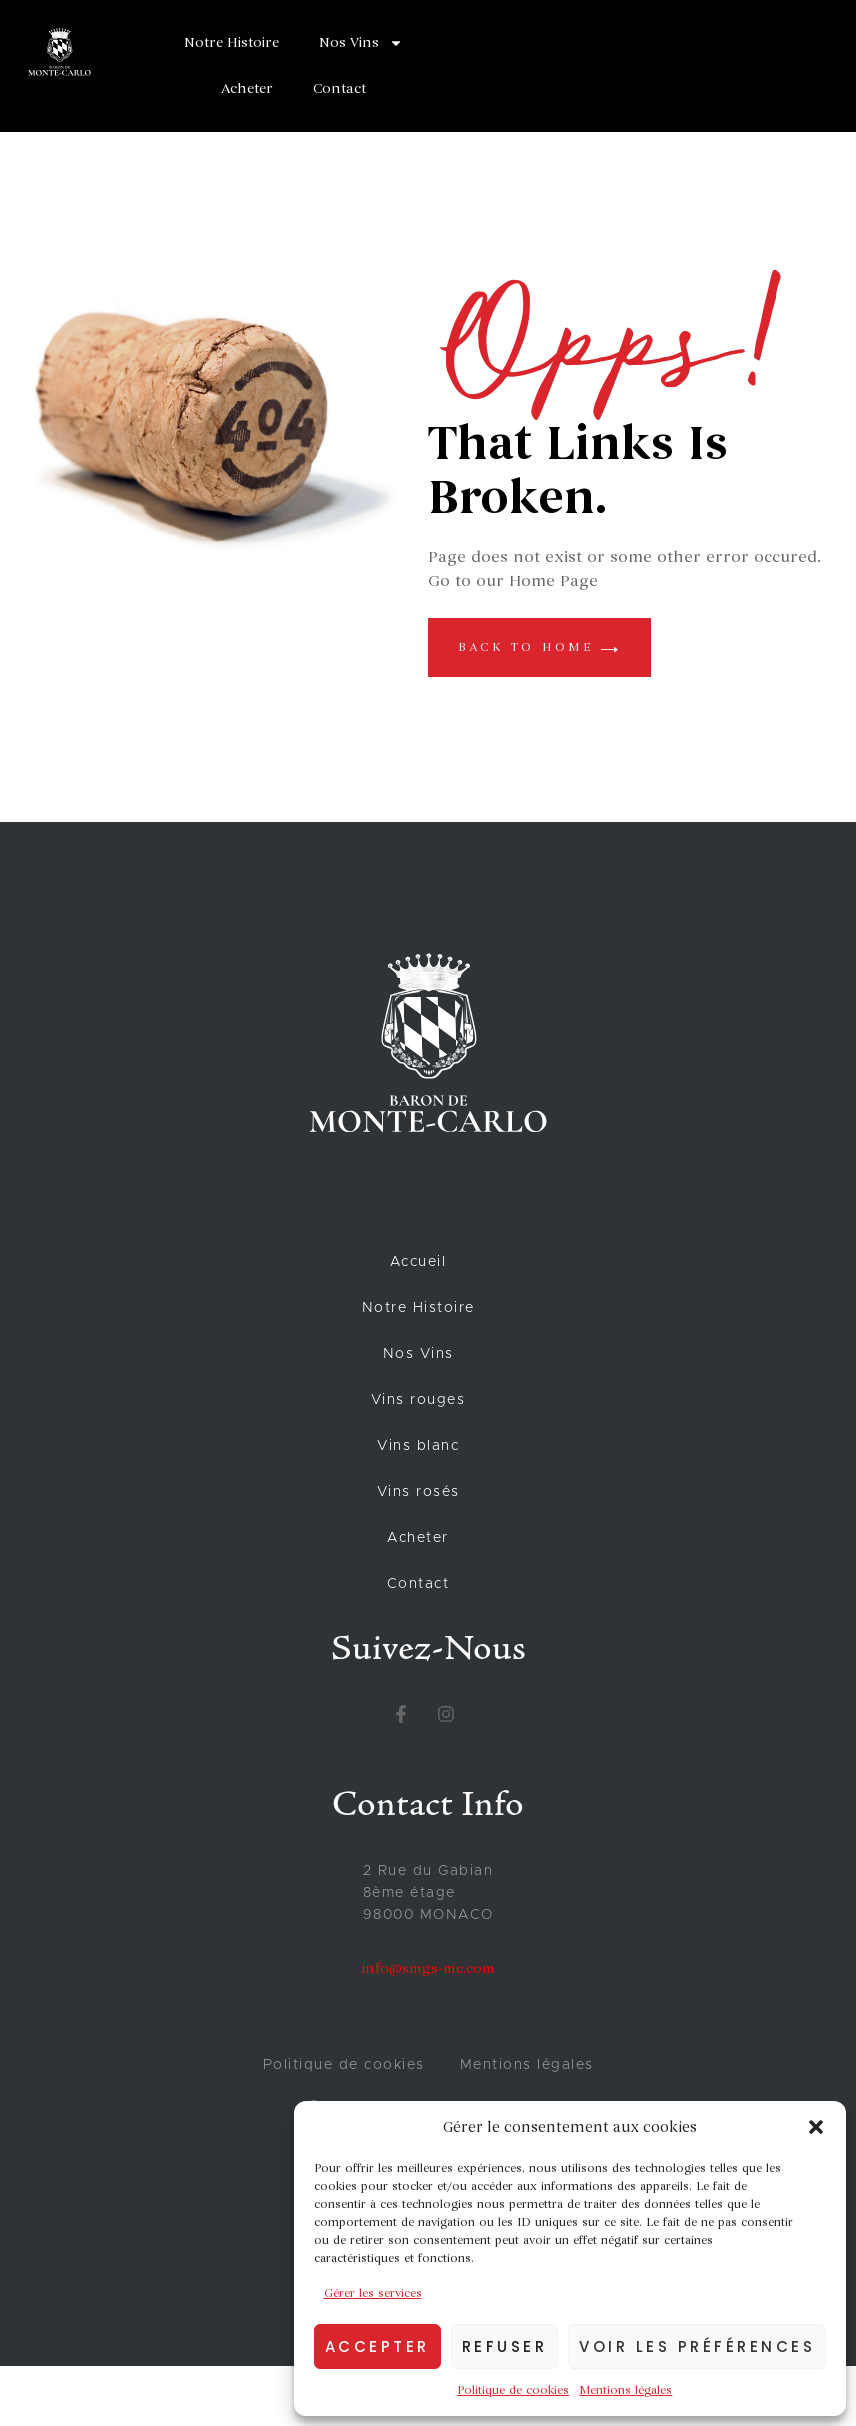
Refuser (505, 2346)
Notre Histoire (231, 42)
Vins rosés (418, 1492)
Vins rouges (418, 1400)
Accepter (377, 2346)
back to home (539, 647)
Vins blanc (418, 1446)
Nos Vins (361, 43)
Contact (339, 88)
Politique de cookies (513, 2390)
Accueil (418, 1262)
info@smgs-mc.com (428, 1968)
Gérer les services (373, 2293)
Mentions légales (625, 2390)
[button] (816, 2127)
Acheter (247, 88)
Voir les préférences (697, 2346)
